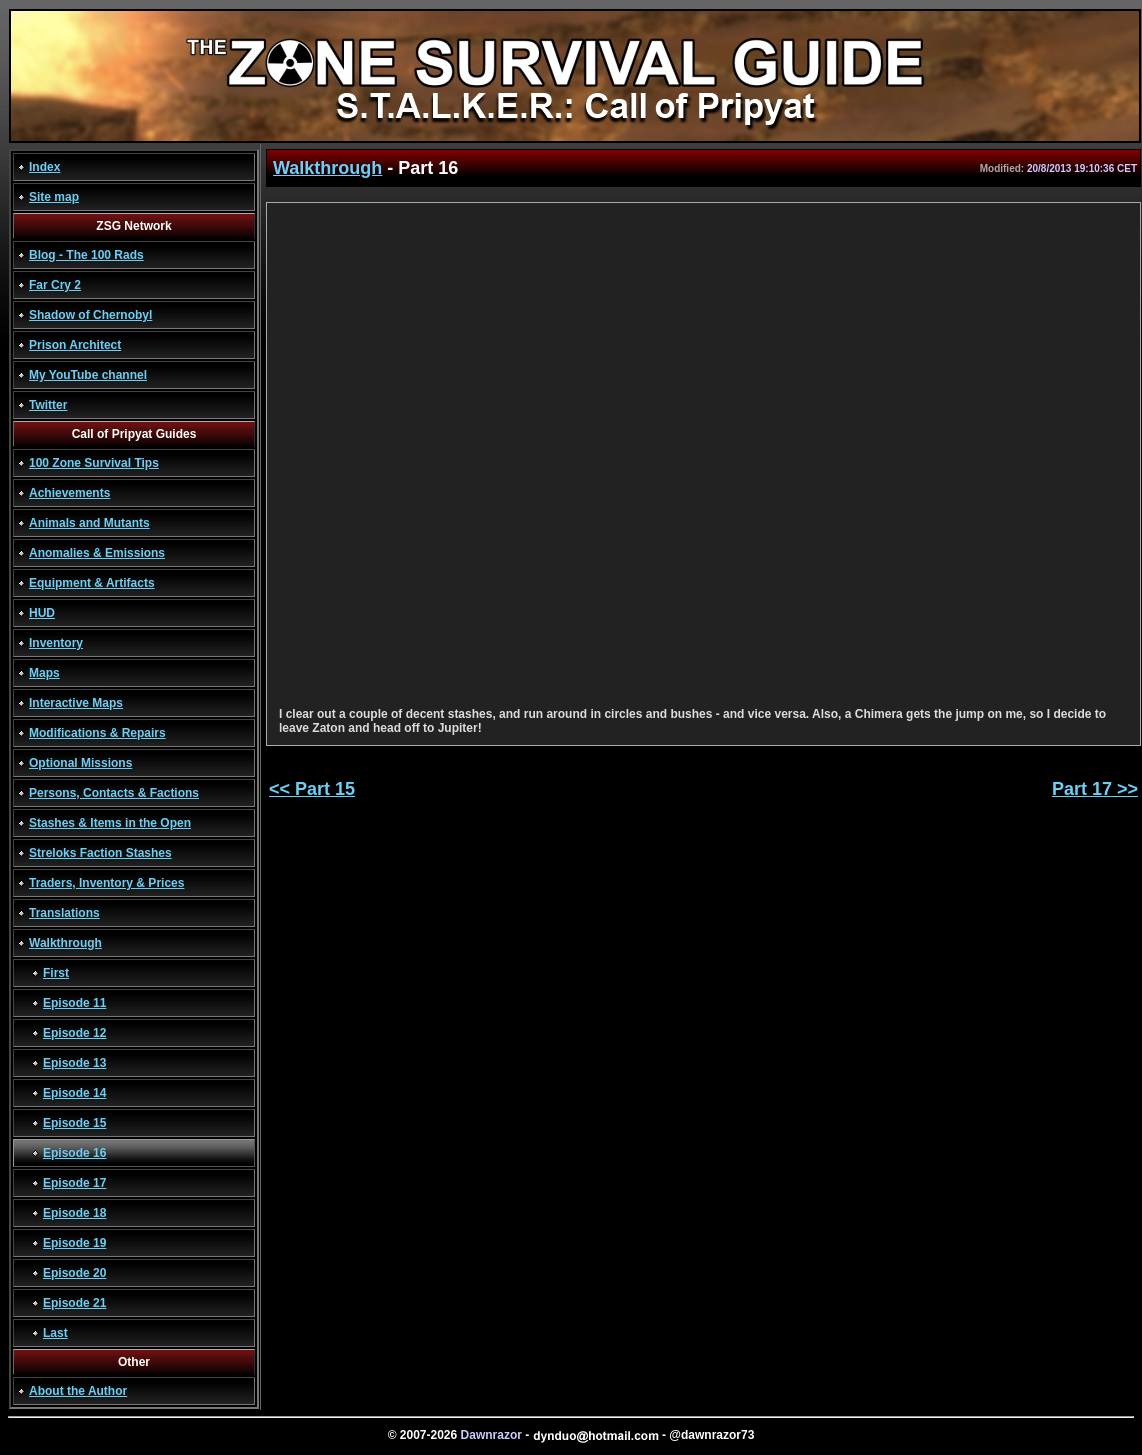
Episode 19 (74, 1243)
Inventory (56, 643)
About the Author (78, 1391)
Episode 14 (74, 1093)
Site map (54, 197)
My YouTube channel (88, 375)
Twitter (48, 405)
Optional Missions (80, 763)
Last (55, 1333)
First (56, 973)
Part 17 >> (1095, 789)
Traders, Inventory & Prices (106, 883)
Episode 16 (74, 1153)
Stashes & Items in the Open (110, 823)
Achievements (69, 493)
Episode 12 (74, 1033)
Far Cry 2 (55, 285)
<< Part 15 (312, 789)
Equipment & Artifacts (92, 583)
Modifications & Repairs (97, 733)
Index (44, 167)
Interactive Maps (76, 703)
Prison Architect (75, 345)
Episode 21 (74, 1303)
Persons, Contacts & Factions (114, 793)
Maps (44, 673)
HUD (42, 613)
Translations (64, 913)
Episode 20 (74, 1273)
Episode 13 (74, 1063)
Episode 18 (74, 1213)
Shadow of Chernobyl (90, 315)
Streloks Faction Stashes (100, 853)
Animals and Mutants (89, 523)
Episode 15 (74, 1123)
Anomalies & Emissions (97, 553)
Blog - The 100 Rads (86, 255)
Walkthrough (65, 943)
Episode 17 (74, 1183)
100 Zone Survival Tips (94, 463)
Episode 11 (74, 1003)
